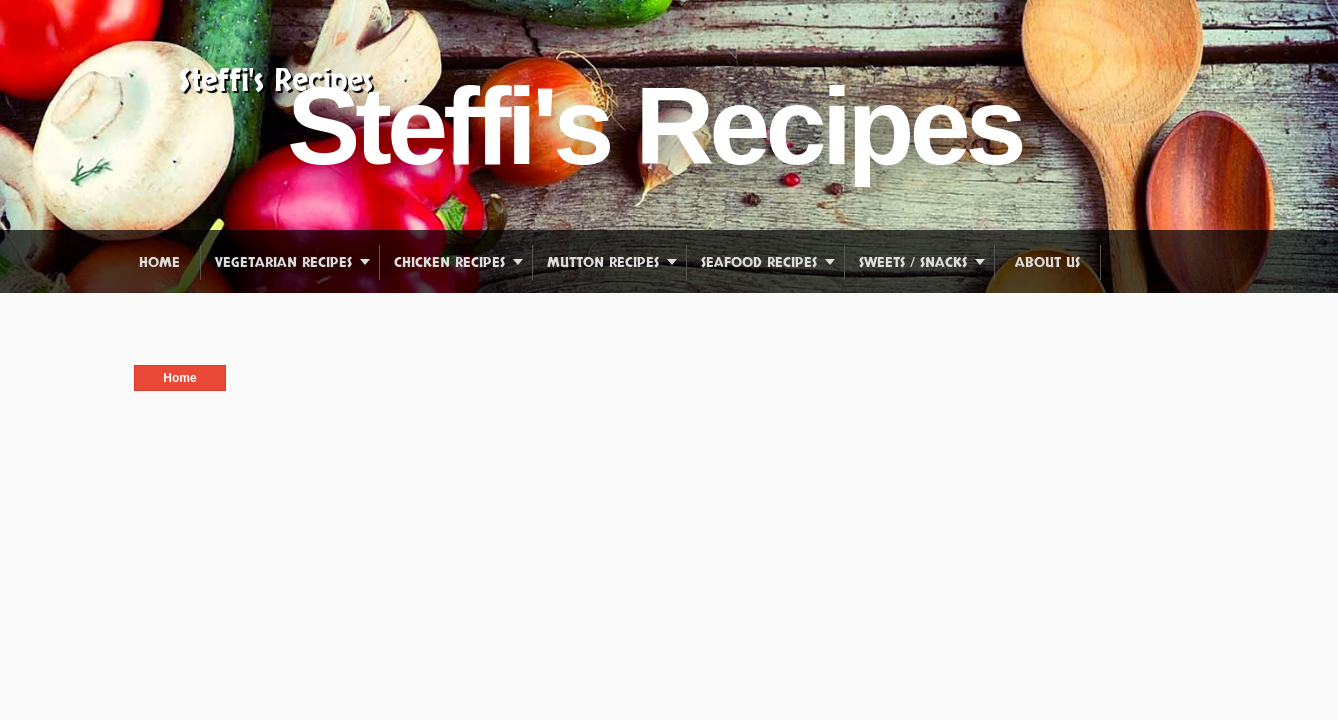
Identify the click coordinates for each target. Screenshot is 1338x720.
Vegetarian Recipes (283, 262)
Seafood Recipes (759, 262)
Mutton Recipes (603, 262)
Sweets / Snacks (913, 262)
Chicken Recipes (449, 262)
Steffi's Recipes (276, 81)
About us (1047, 262)
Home (159, 262)
